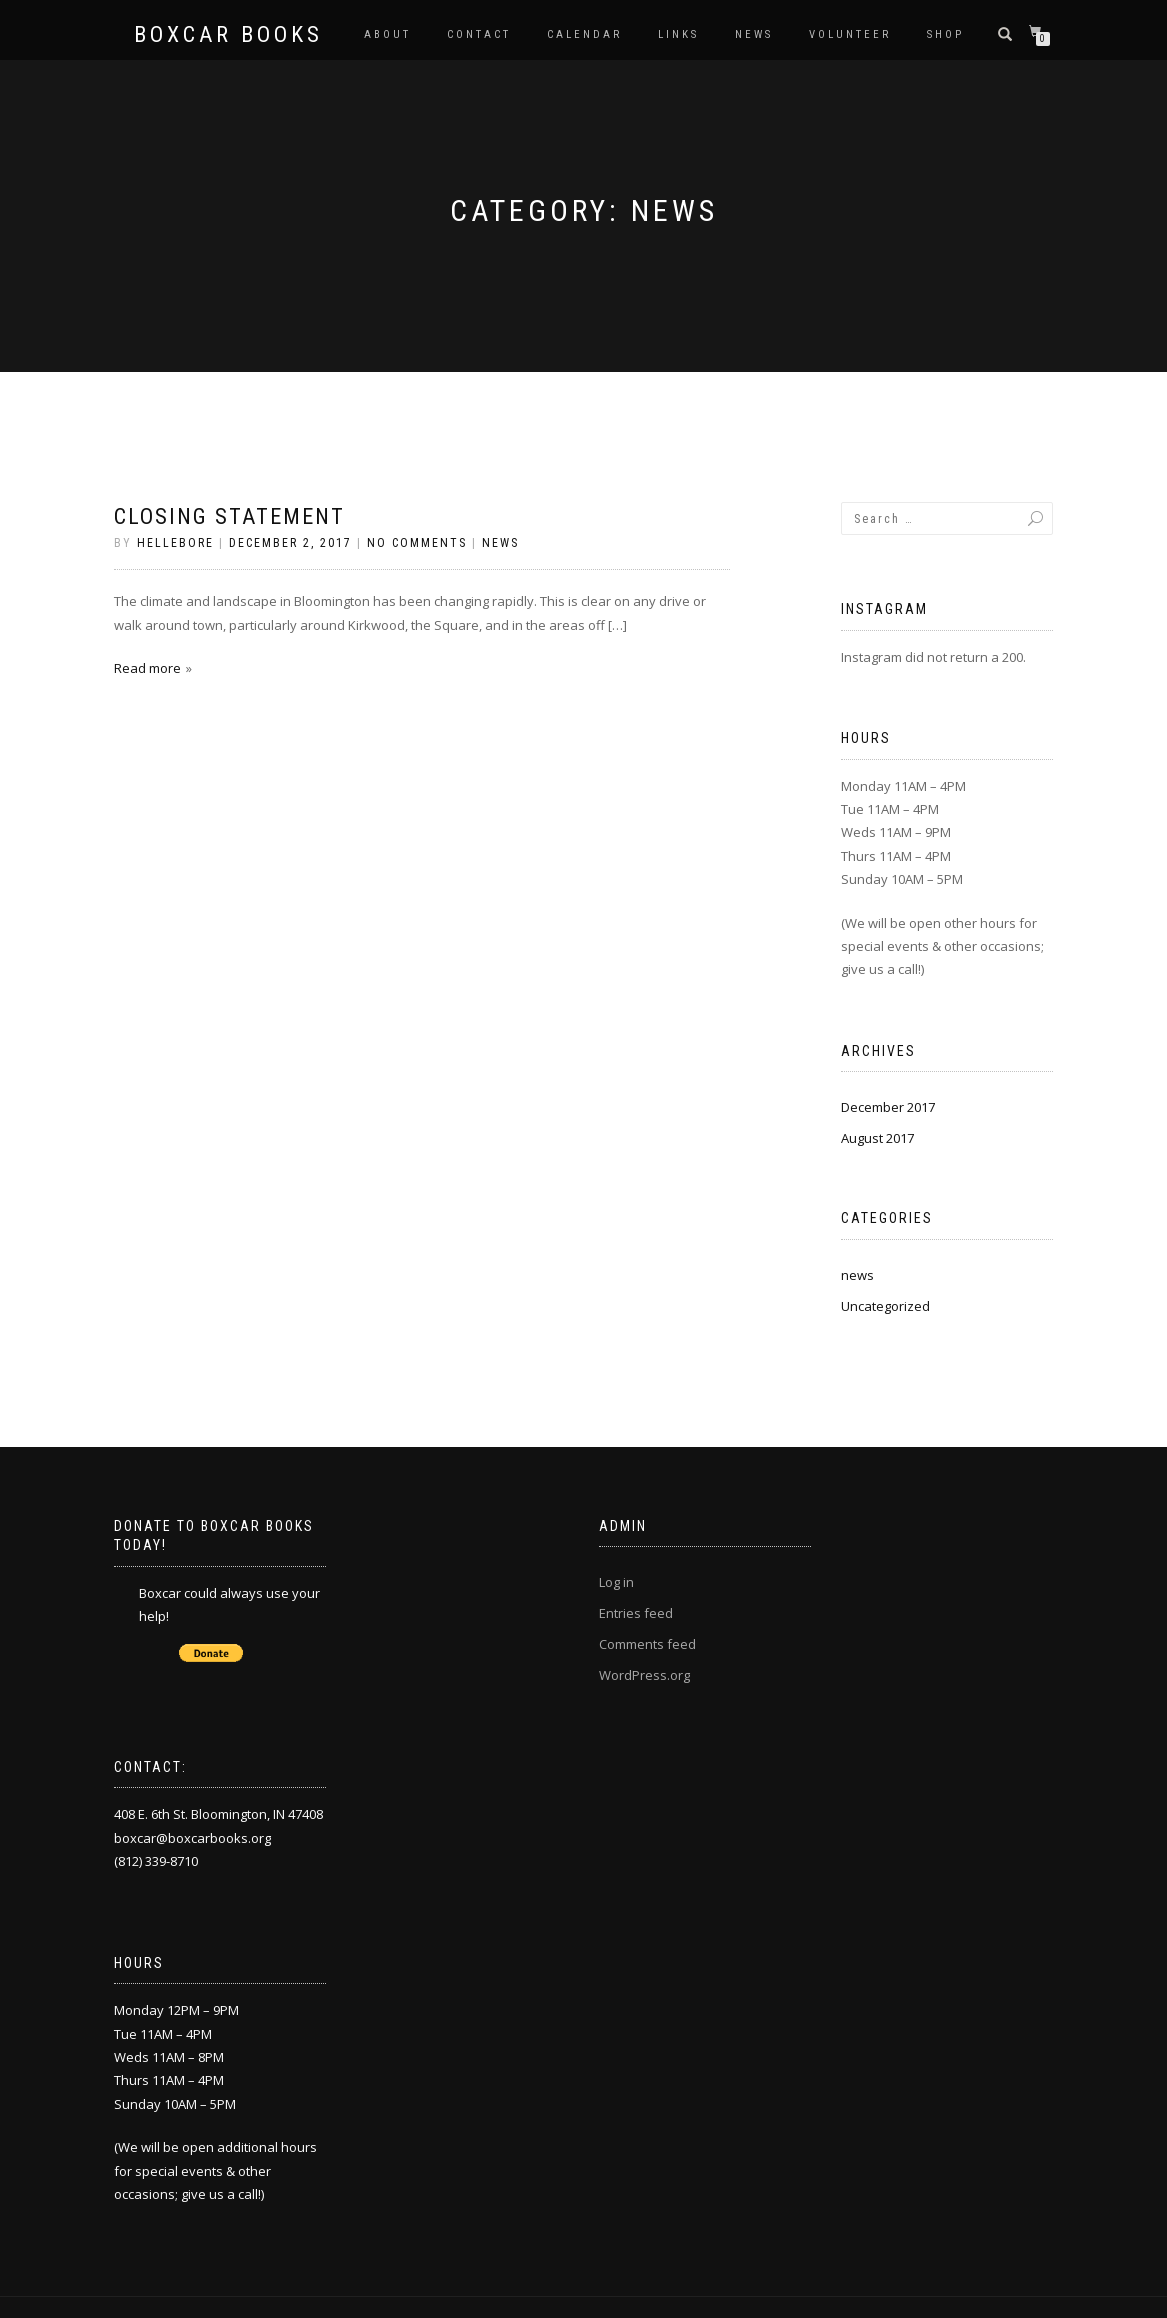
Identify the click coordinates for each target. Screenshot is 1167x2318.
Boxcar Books (228, 35)
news (500, 543)
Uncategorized (885, 1306)
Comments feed (647, 1644)
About (387, 34)
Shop (945, 34)
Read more (147, 668)
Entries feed (636, 1613)
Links (678, 34)
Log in (616, 1582)
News (754, 34)
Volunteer (850, 34)
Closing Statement (229, 516)
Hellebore (175, 543)
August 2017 (877, 1138)
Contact (479, 34)
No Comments (417, 543)
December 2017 (888, 1107)
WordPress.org (644, 1675)
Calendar (584, 34)
